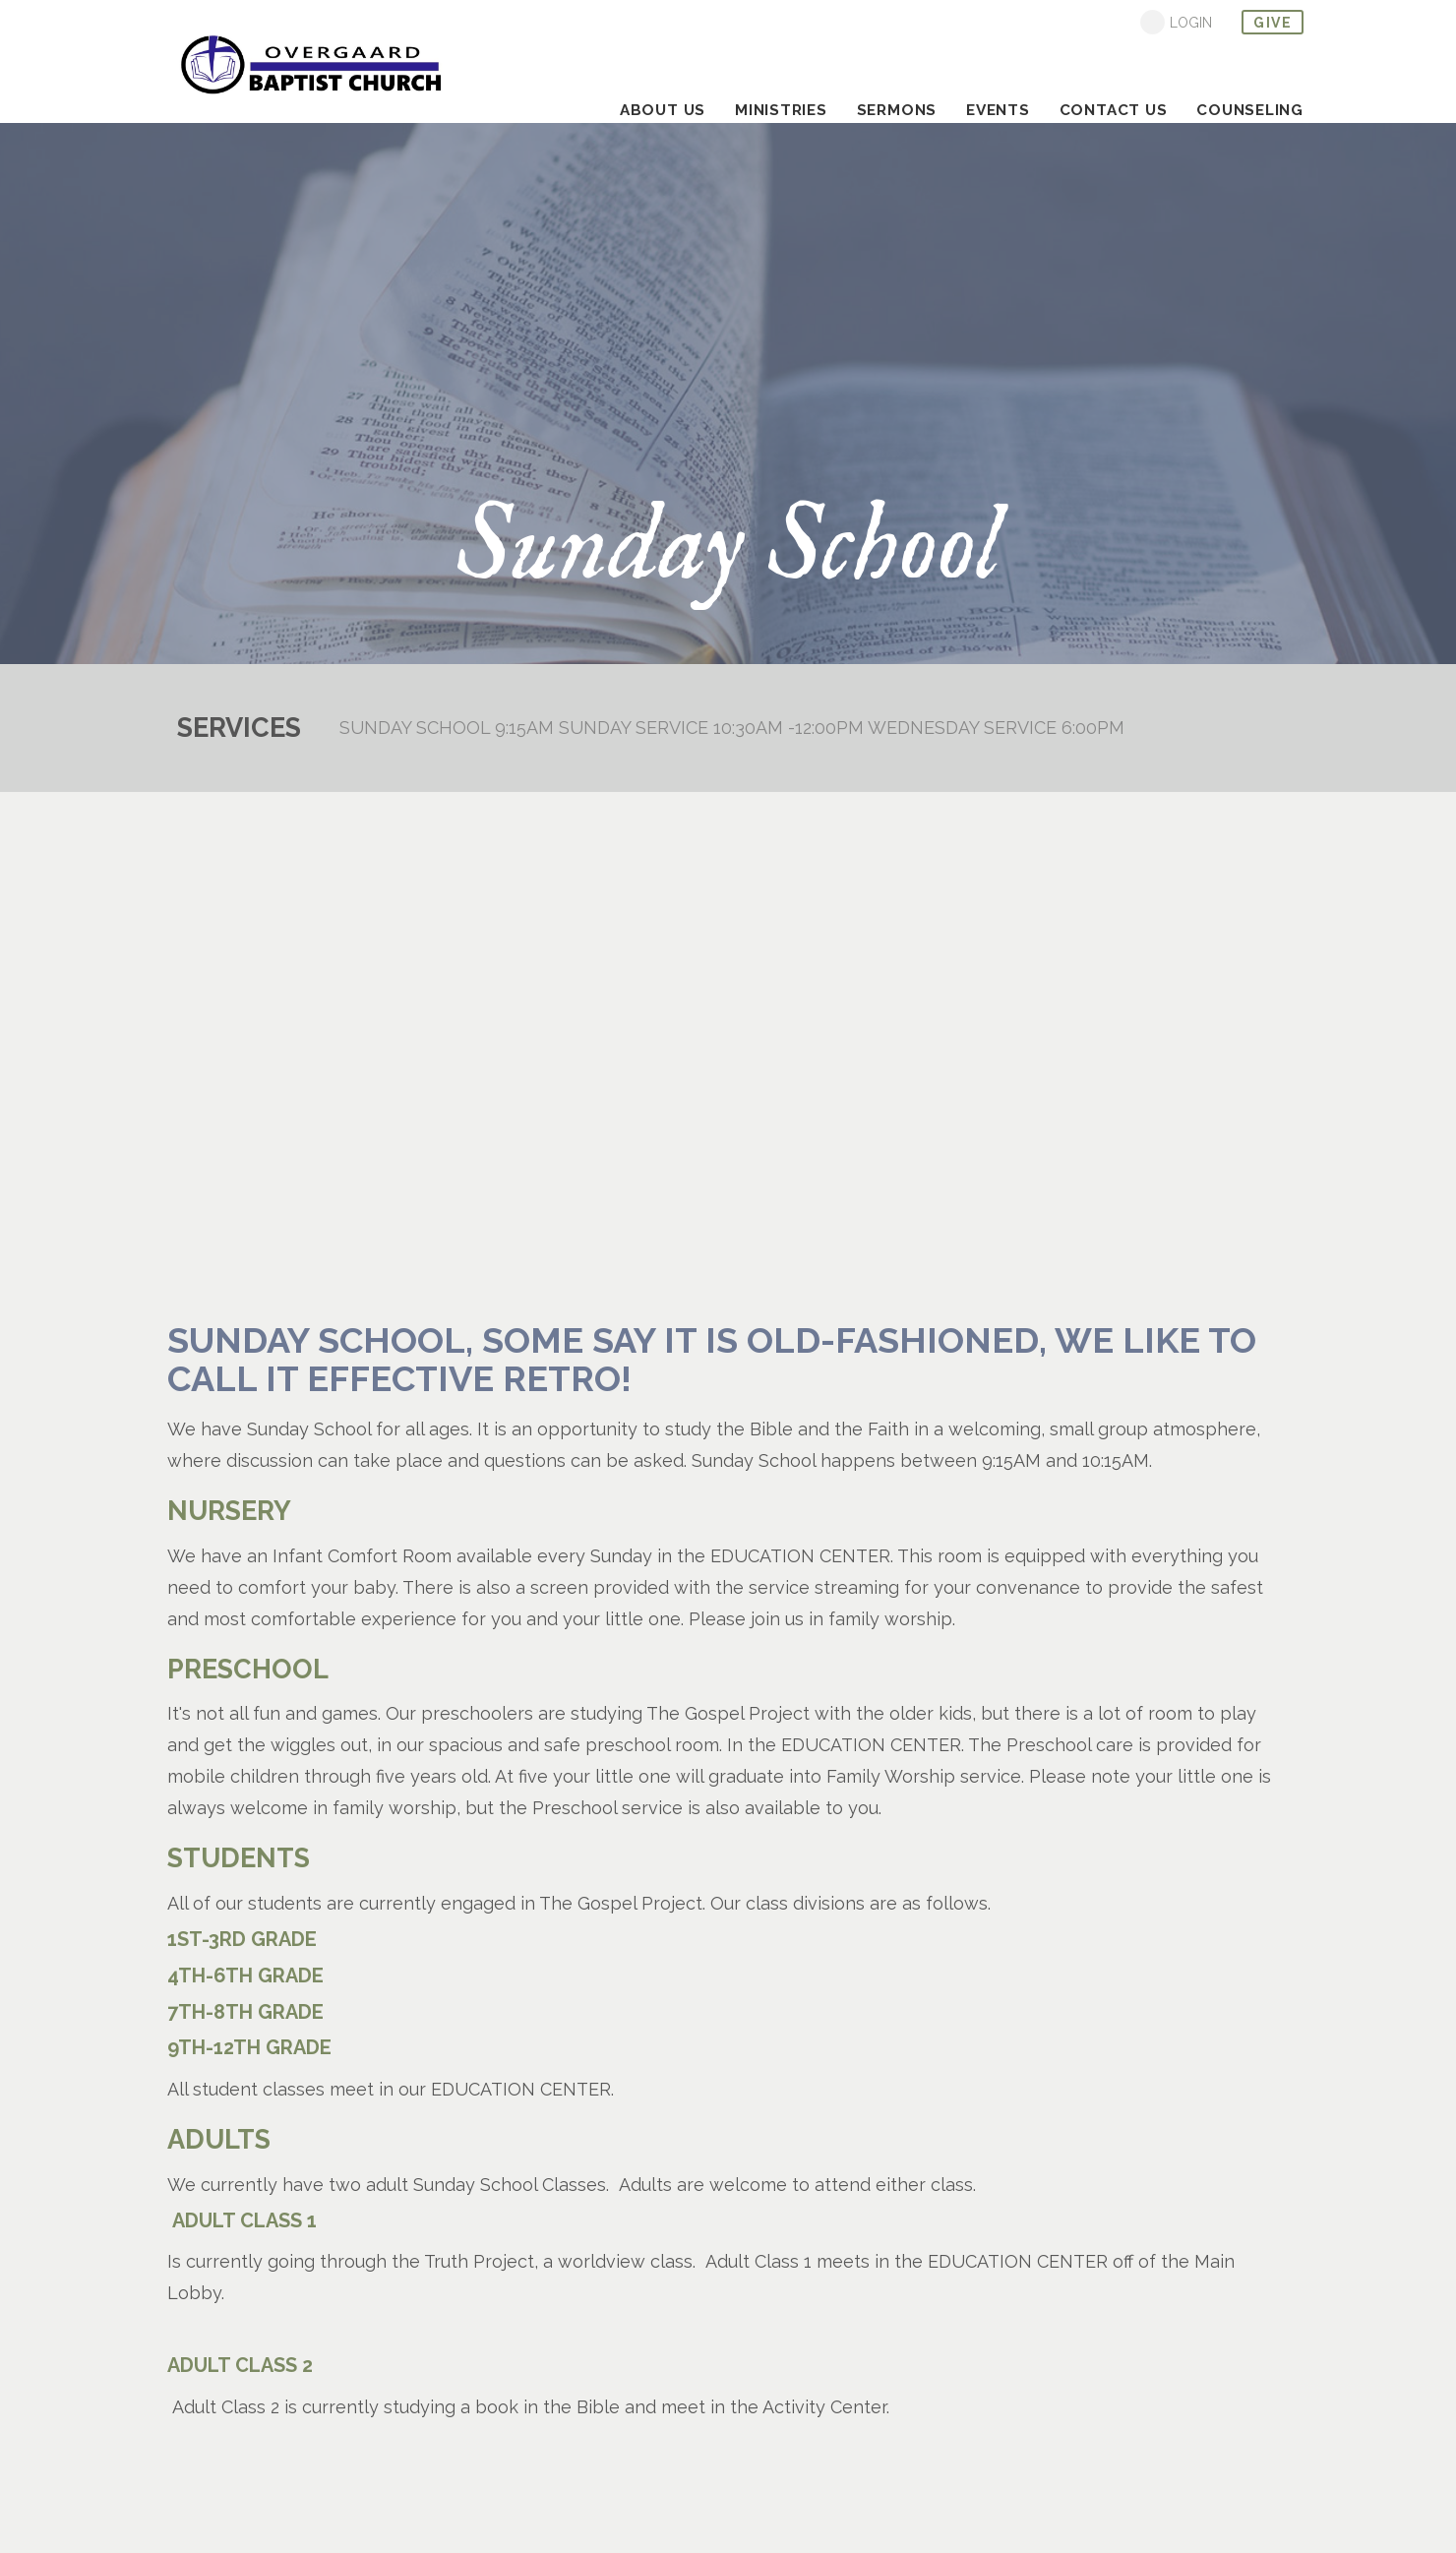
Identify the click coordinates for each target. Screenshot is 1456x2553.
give (1272, 22)
